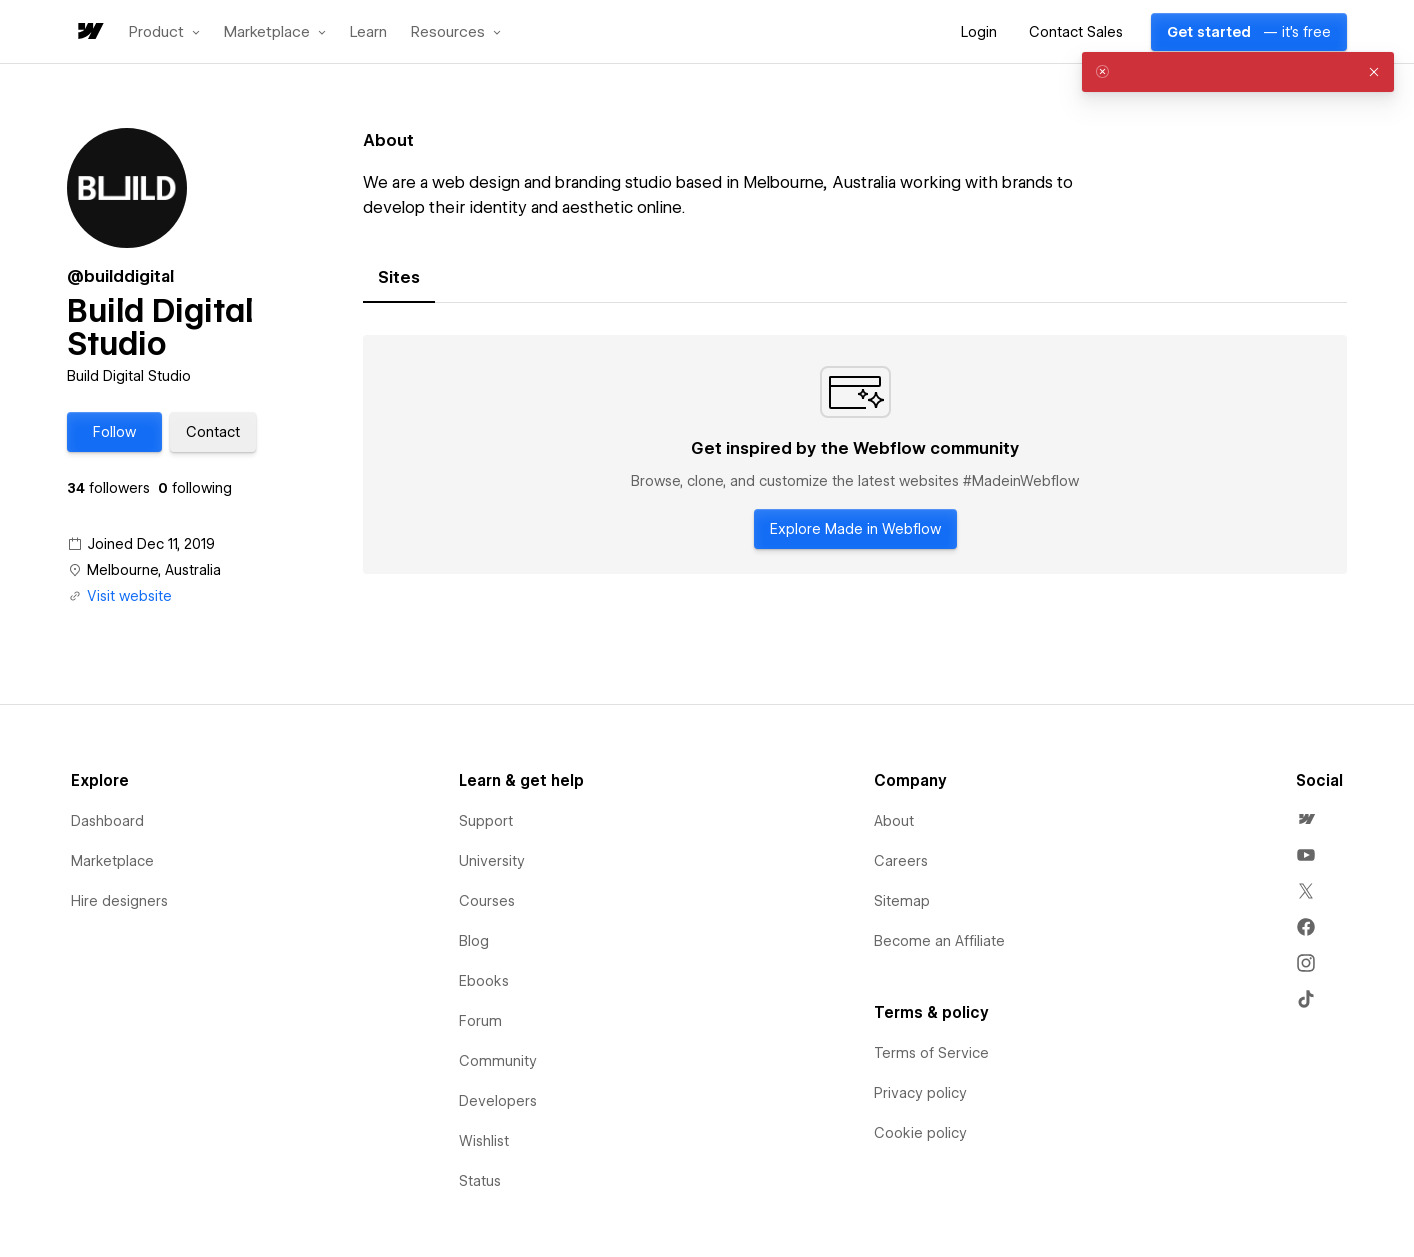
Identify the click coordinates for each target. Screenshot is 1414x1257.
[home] (89, 32)
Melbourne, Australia (154, 570)
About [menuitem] (894, 821)
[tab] (399, 278)
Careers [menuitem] (901, 861)
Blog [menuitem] (474, 941)
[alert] (1238, 72)
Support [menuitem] (486, 821)
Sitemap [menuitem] (902, 901)
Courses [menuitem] (487, 901)
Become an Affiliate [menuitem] (939, 941)
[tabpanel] (855, 455)
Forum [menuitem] (480, 1021)
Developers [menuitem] (498, 1101)
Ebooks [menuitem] (484, 981)
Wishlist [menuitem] (484, 1141)
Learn (368, 32)
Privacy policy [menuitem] (920, 1093)
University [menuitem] (492, 861)
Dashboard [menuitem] (107, 821)
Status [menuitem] (480, 1181)
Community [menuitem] (498, 1061)
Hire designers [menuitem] (119, 901)
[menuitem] (1306, 819)
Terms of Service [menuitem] (931, 1053)
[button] (164, 32)
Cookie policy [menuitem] (920, 1133)
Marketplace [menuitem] (112, 861)
